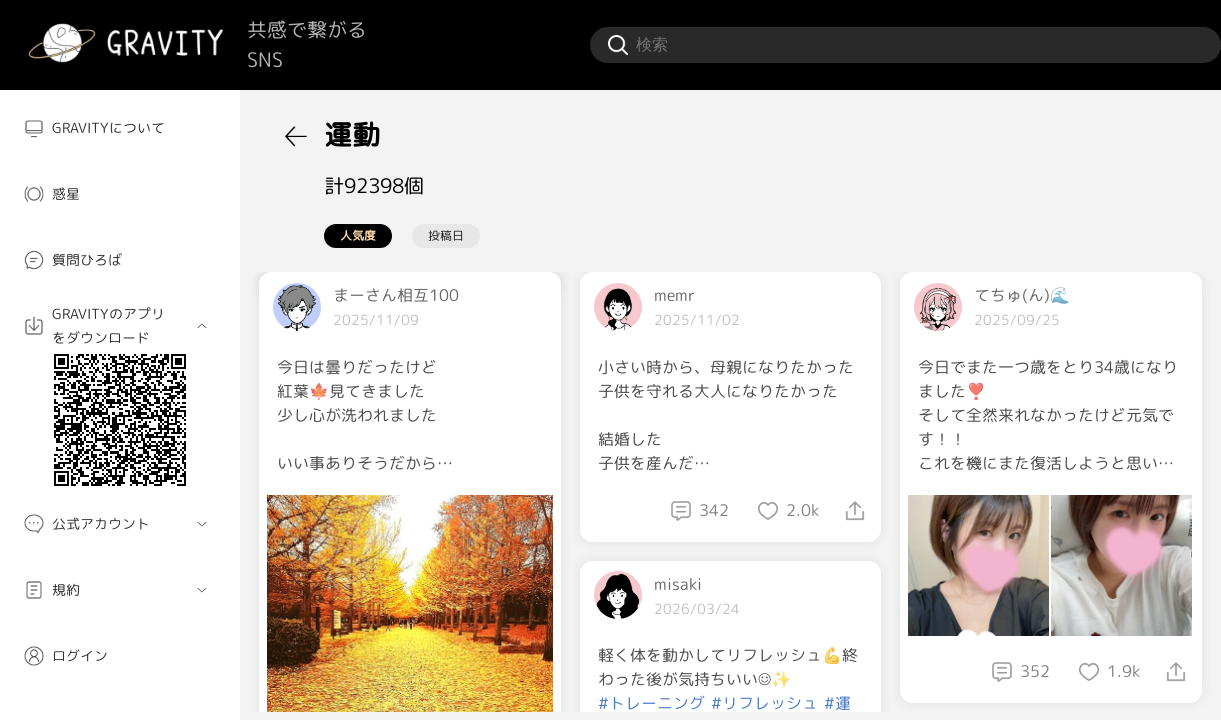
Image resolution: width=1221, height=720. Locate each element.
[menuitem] (120, 128)
